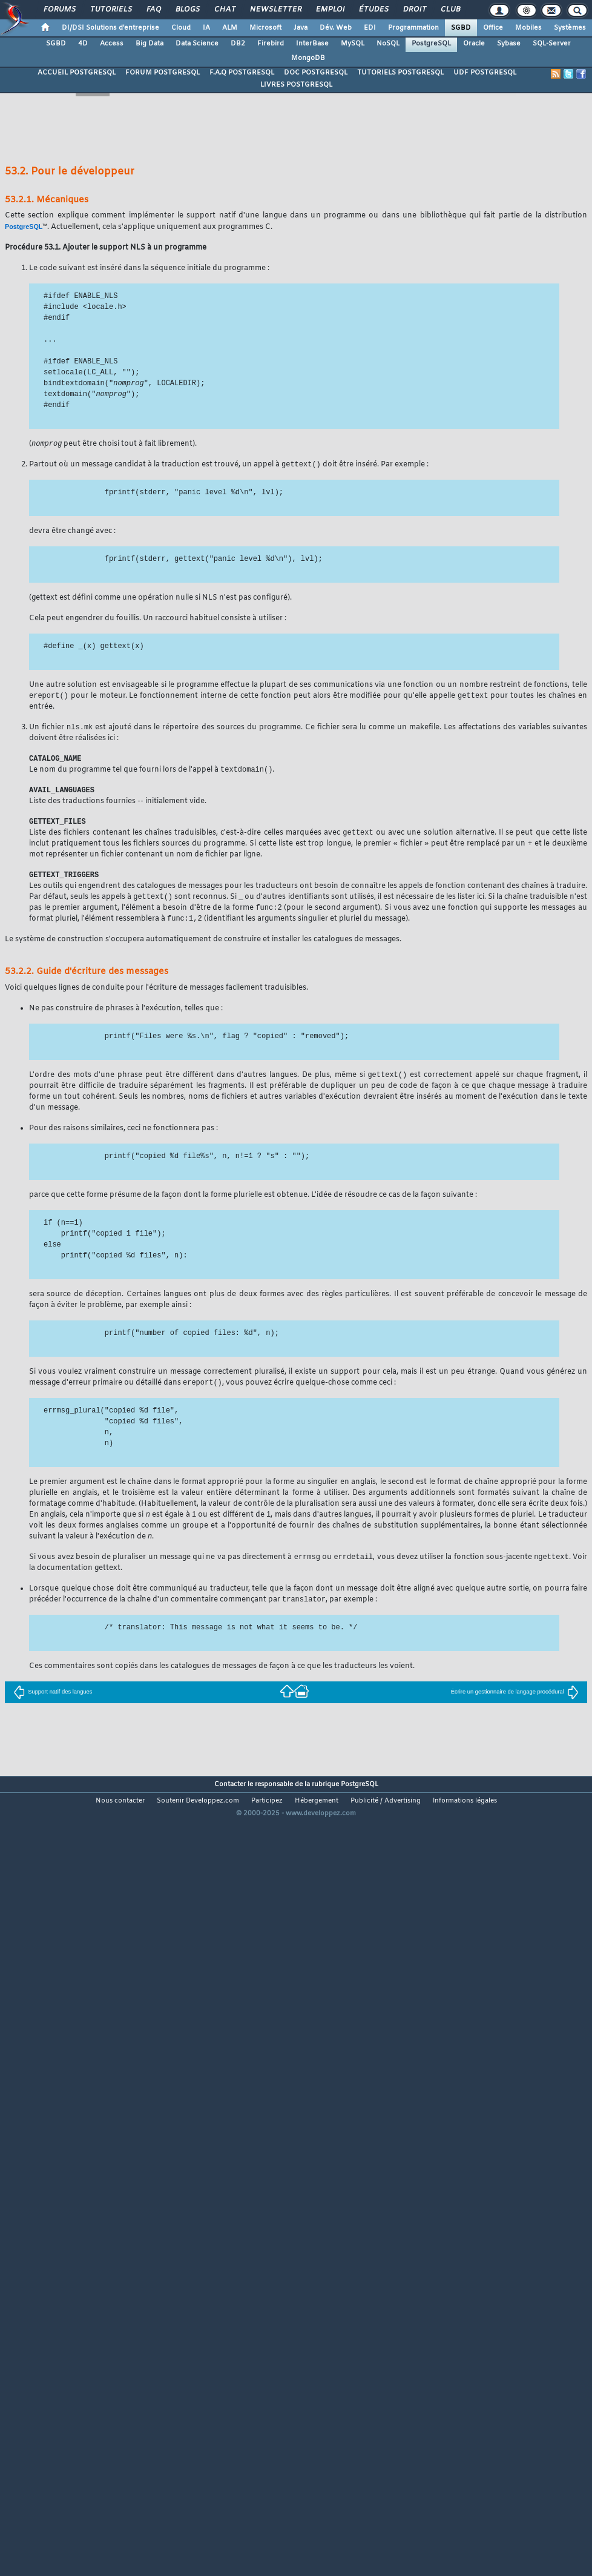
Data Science (197, 43)
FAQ (153, 10)
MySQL (352, 43)
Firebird (270, 43)
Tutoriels (110, 10)
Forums (59, 10)
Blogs (187, 10)
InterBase (312, 43)
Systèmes (570, 28)
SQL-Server (552, 43)
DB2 (238, 43)
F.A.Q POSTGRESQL (241, 72)
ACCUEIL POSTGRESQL (77, 72)
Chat (224, 10)
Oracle (474, 43)
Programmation (413, 28)
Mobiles (528, 28)
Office (493, 28)
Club (450, 10)
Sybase (509, 43)
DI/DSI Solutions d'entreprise (110, 28)
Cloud (181, 28)
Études (373, 10)
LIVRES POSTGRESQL (296, 85)
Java (301, 28)
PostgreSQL (431, 43)
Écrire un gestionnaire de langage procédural (515, 1705)
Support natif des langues (52, 1705)
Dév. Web (336, 28)
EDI (370, 28)
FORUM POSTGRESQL (162, 72)
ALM (229, 28)
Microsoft (265, 28)
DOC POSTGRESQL (315, 72)
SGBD (461, 28)
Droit (414, 10)
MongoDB (308, 58)
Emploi (329, 10)
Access (111, 43)
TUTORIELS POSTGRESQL (400, 72)
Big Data (149, 43)
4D (83, 43)
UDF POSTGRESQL (484, 72)
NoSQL (388, 43)
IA (206, 28)
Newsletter (275, 10)
